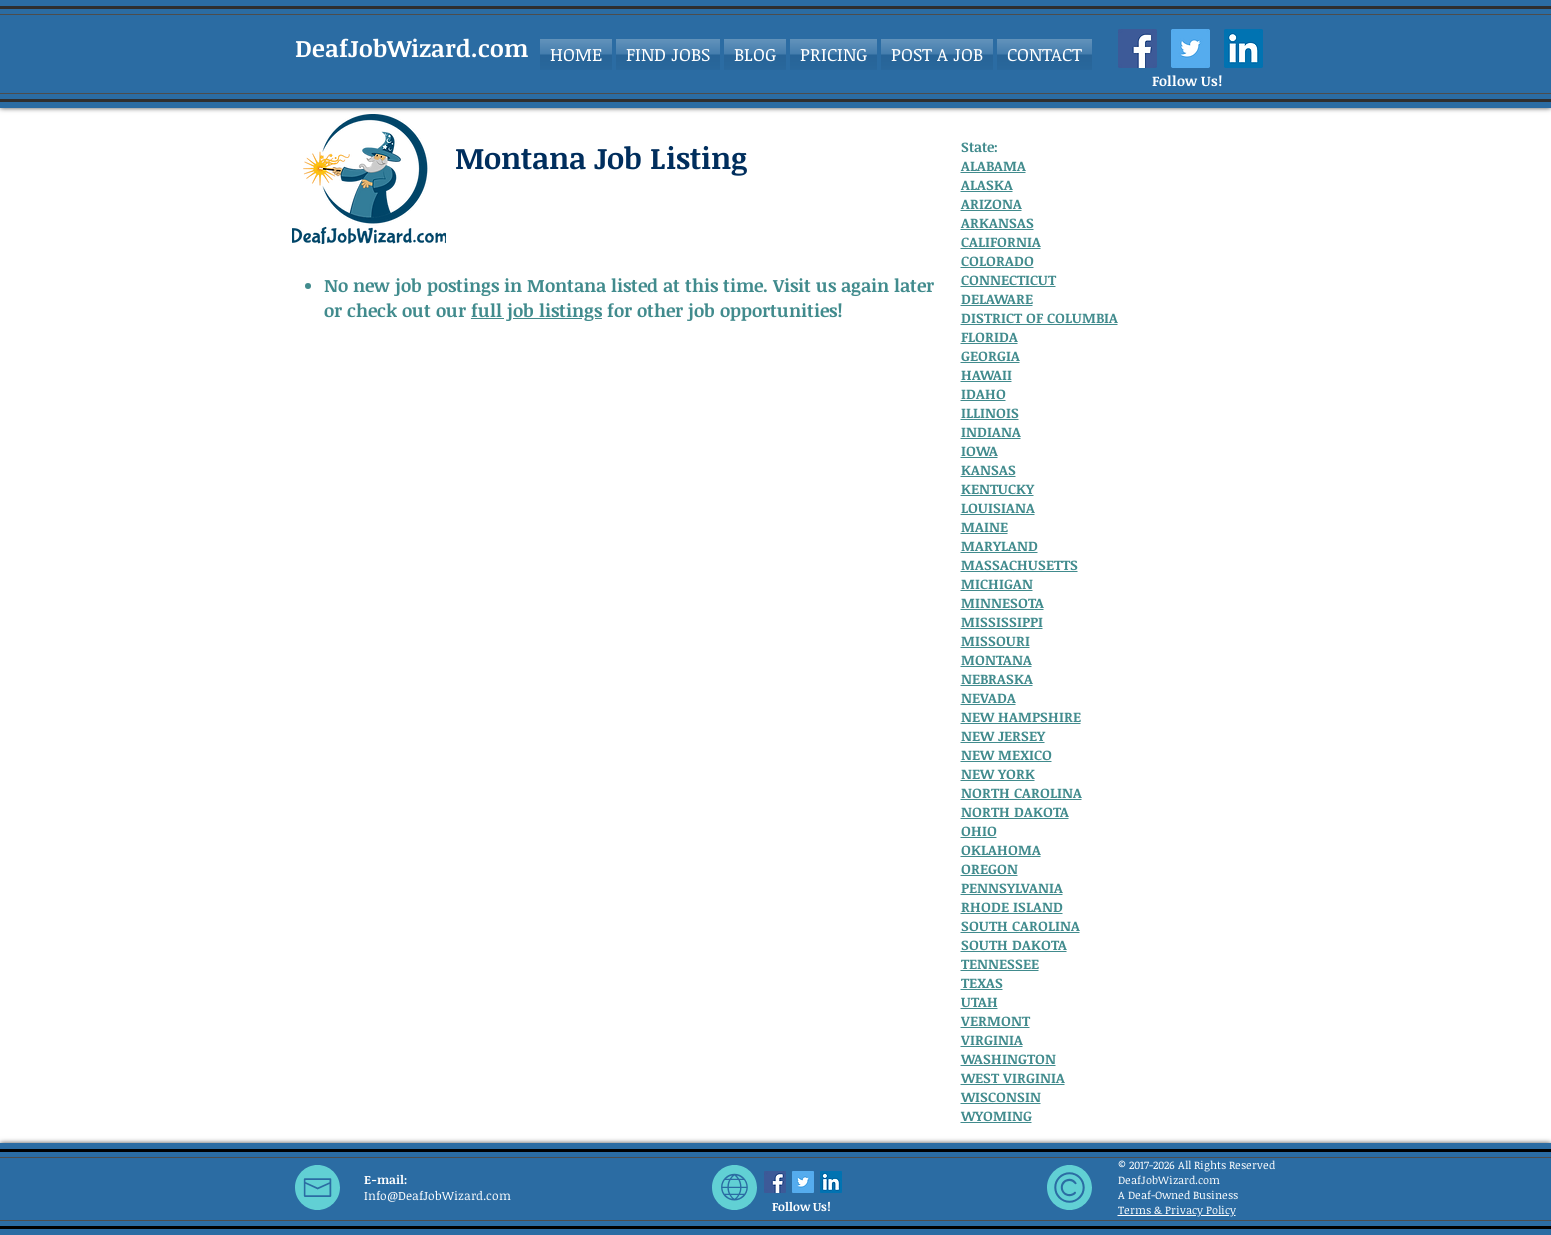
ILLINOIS (990, 412)
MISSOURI (995, 640)
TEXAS (982, 982)
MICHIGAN (997, 583)
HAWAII (986, 374)
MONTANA (996, 659)
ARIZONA (991, 203)
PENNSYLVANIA (1012, 887)
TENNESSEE (1000, 963)
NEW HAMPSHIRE (1021, 716)
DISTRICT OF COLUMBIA (1039, 317)
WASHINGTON (1008, 1058)
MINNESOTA (1002, 602)
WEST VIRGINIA (1013, 1077)
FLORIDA (989, 336)
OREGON (989, 868)
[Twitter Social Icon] (1190, 48)
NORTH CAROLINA (1021, 792)
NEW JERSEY (1003, 735)
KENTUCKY (997, 488)
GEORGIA (990, 355)
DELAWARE (997, 298)
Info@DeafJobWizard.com (437, 1195)
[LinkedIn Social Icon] (1243, 48)
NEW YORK (998, 773)
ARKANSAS (997, 222)
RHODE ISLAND (1012, 906)
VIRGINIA (992, 1039)
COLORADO (997, 260)
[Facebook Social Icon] (1137, 48)
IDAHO (983, 393)
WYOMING (996, 1115)
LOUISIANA (998, 507)
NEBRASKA (997, 678)
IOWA (979, 450)
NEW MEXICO (1006, 754)
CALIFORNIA (1001, 241)
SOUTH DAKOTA (1014, 944)
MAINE (984, 526)
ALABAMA (993, 165)
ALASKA (987, 184)
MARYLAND (999, 545)
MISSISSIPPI (1002, 621)
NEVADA (988, 697)
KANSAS (988, 469)
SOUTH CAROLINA (1020, 925)
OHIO (979, 830)
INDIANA (991, 431)
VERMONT (995, 1020)
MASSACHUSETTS (1019, 564)
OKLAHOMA (1001, 849)
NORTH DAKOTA (1015, 811)
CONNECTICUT (1008, 279)
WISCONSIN (1001, 1096)
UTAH (979, 1001)
